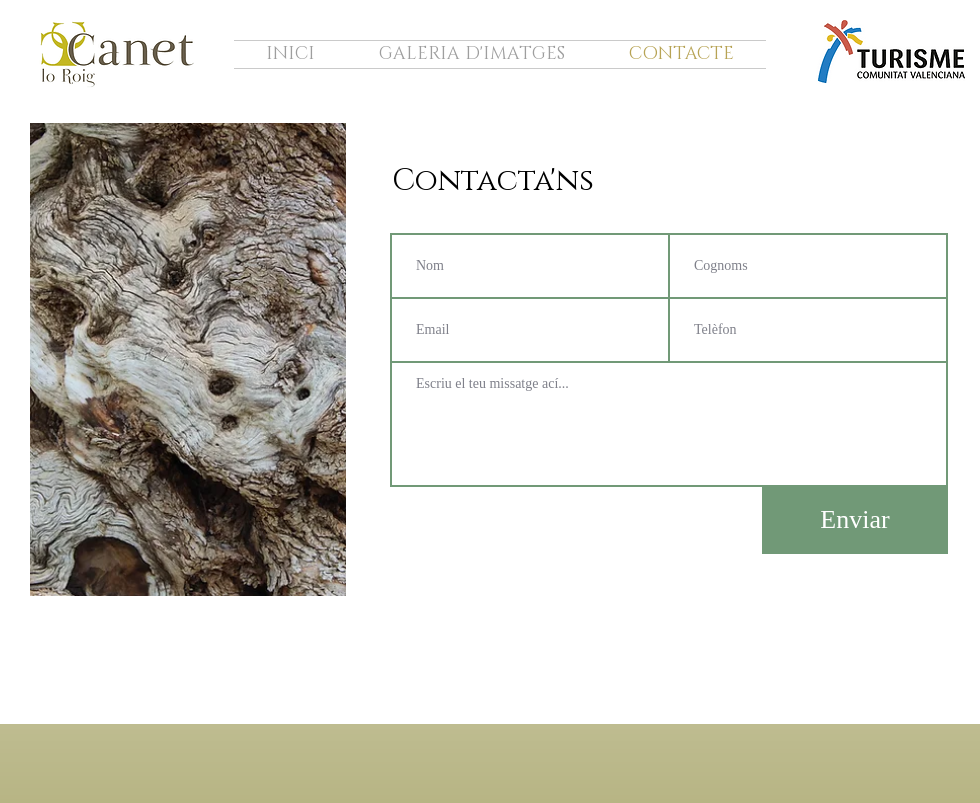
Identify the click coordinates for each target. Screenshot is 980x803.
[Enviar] (855, 520)
